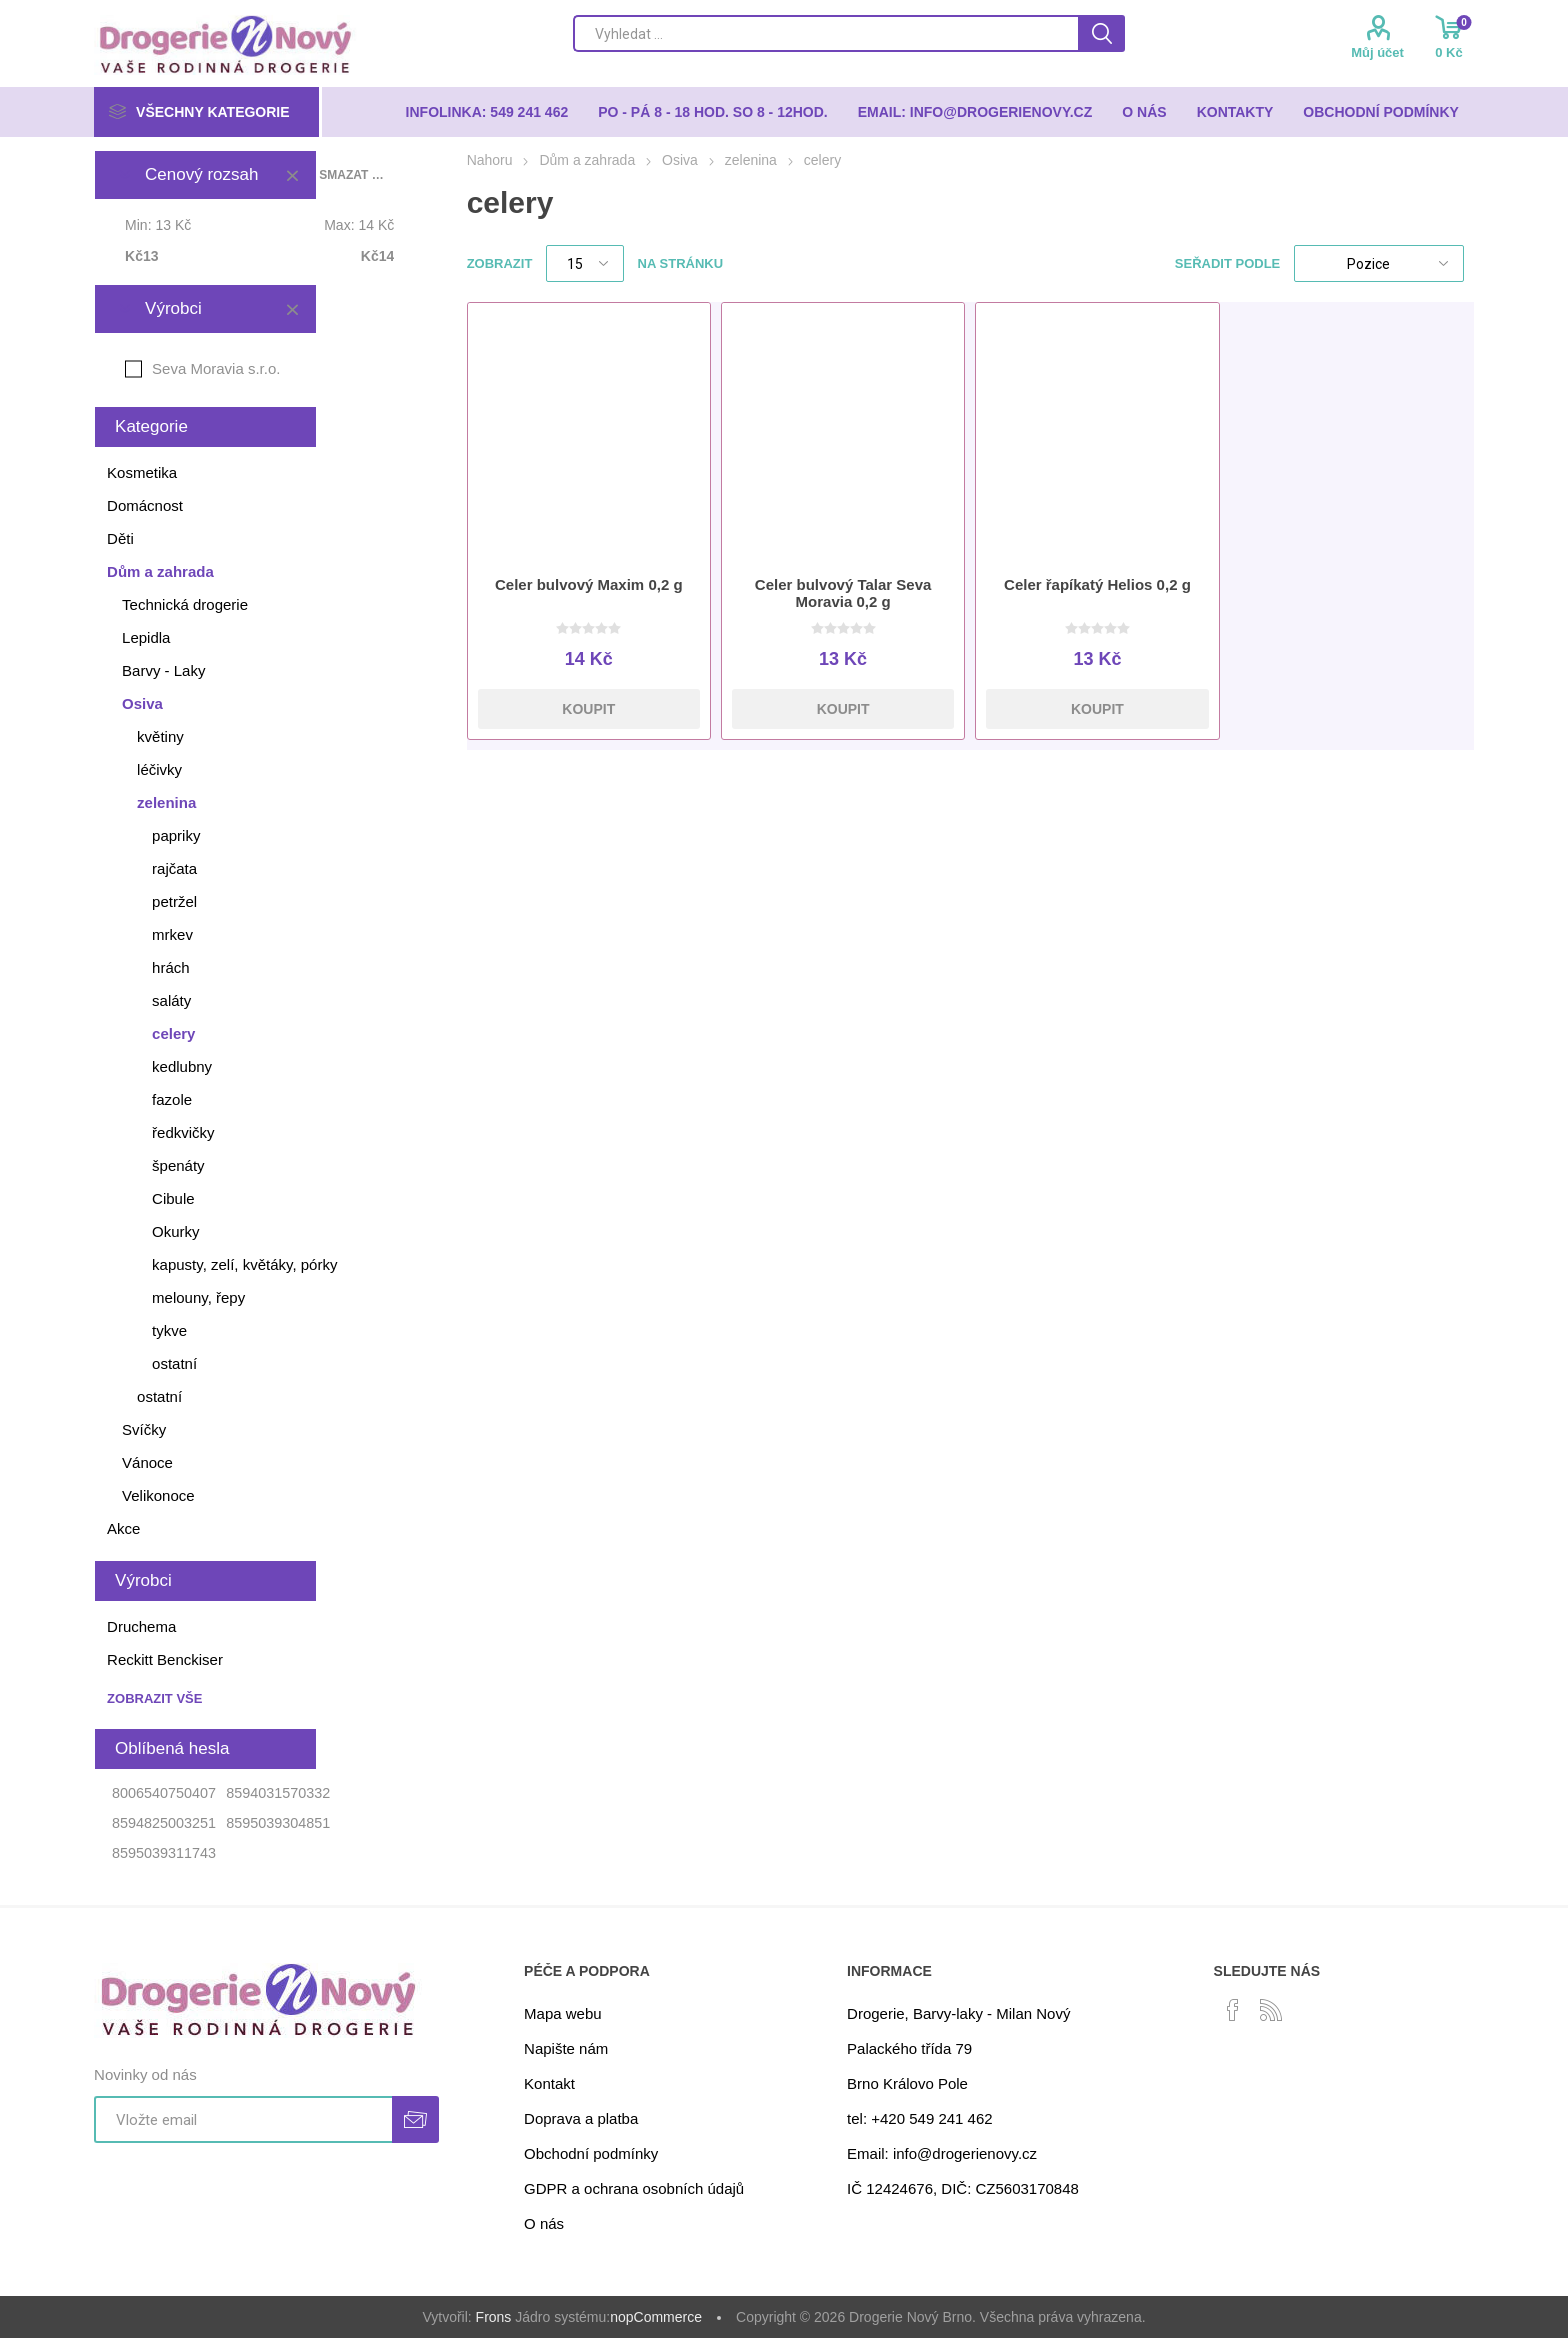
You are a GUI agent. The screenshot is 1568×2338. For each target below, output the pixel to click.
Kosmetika (142, 472)
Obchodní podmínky (591, 2153)
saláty (171, 1000)
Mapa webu (563, 2013)
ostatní (174, 1363)
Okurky (176, 1231)
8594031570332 (278, 1793)
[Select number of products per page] (585, 263)
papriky (176, 835)
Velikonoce (158, 1495)
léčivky (159, 769)
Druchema (141, 1626)
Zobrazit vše (154, 1698)
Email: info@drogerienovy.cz (942, 2153)
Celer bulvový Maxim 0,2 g (589, 584)
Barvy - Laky (163, 670)
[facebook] (1233, 2010)
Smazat (292, 175)
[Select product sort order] (1379, 263)
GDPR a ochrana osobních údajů (634, 2188)
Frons (494, 2317)
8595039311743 (164, 1853)
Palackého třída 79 (909, 2048)
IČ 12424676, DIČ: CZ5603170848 (963, 2188)
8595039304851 (278, 1823)
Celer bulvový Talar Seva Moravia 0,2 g (843, 593)
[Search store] (825, 33)
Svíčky (144, 1429)
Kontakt (549, 2083)
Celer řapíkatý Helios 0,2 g (1097, 584)
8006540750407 (164, 1793)
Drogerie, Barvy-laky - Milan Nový (958, 2013)
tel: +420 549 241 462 (920, 2118)
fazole (172, 1099)
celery (173, 1033)
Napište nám (566, 2048)
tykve (169, 1330)
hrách (171, 967)
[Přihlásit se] (243, 2119)
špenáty (178, 1165)
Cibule (173, 1198)
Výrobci (173, 308)
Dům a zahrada (160, 571)
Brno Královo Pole (907, 2083)
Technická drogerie (185, 604)
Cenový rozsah (201, 174)
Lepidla (146, 637)
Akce (123, 1528)
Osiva (142, 703)
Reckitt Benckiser (165, 1659)
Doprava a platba (581, 2118)
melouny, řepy (198, 1297)
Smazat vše (351, 175)
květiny (160, 736)
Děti (120, 538)
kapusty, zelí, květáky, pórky (244, 1264)
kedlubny (182, 1066)
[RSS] (1271, 2010)
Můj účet (1377, 52)
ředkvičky (183, 1132)
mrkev (172, 934)
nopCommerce (656, 2317)
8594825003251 (164, 1823)
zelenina (166, 802)
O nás (544, 2223)
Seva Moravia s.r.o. (216, 368)
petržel (174, 901)
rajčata (174, 868)
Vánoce (147, 1462)
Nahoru (490, 160)
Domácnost (145, 505)
